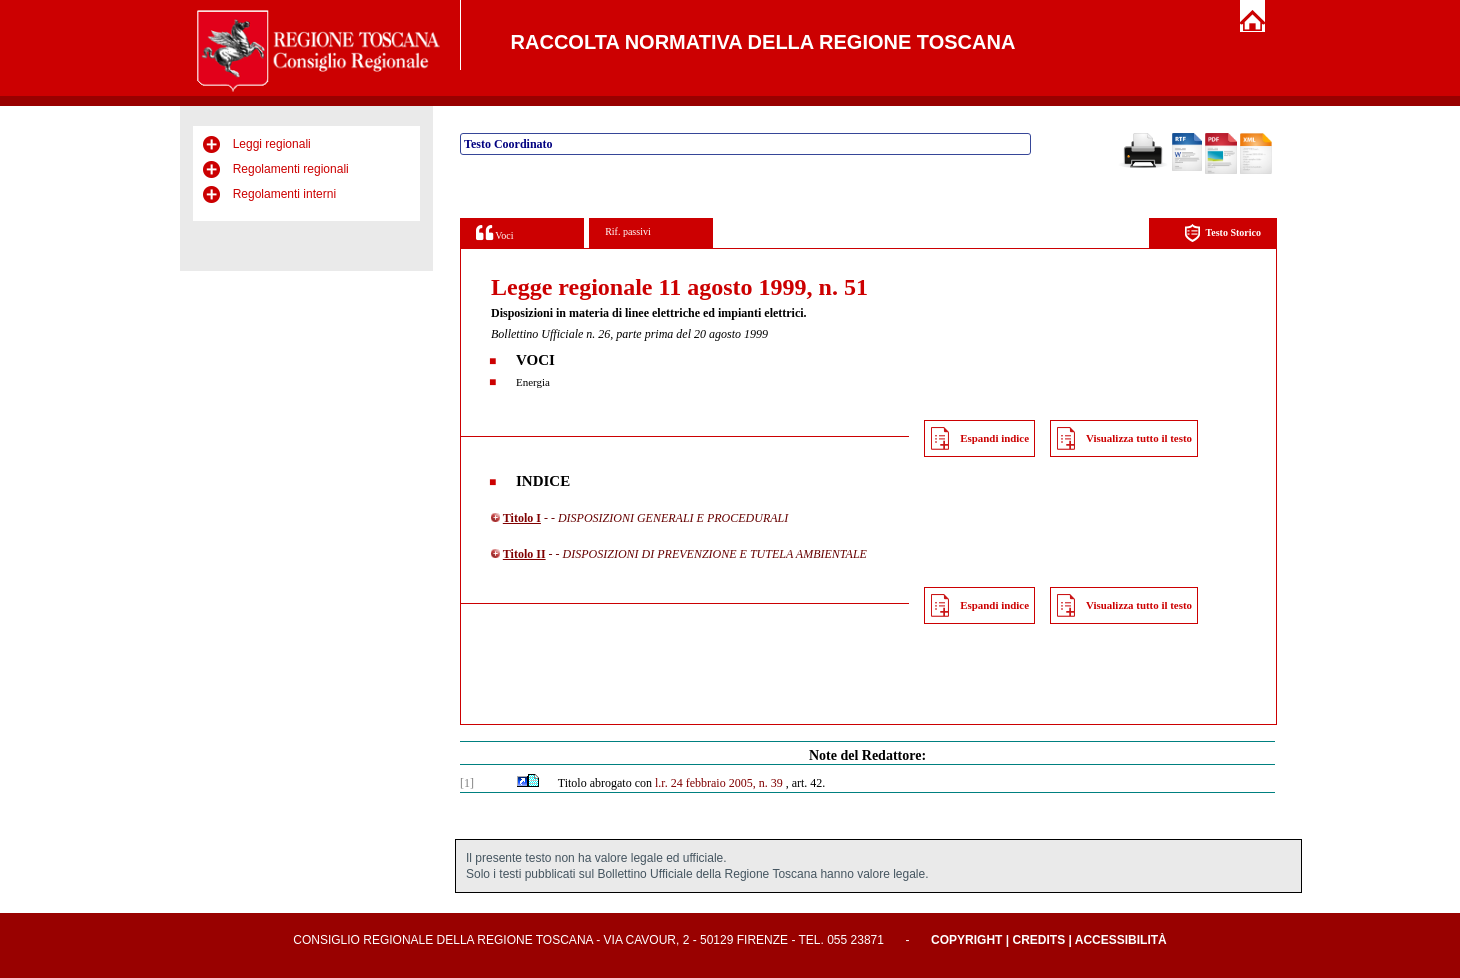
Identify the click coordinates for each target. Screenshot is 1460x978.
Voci (494, 232)
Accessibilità (1121, 940)
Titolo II (524, 554)
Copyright (966, 940)
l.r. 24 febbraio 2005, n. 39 (719, 783)
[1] (467, 783)
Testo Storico (1222, 233)
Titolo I (522, 518)
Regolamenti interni (284, 194)
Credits (1038, 940)
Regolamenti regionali (291, 169)
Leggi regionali (272, 144)
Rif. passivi (628, 231)
